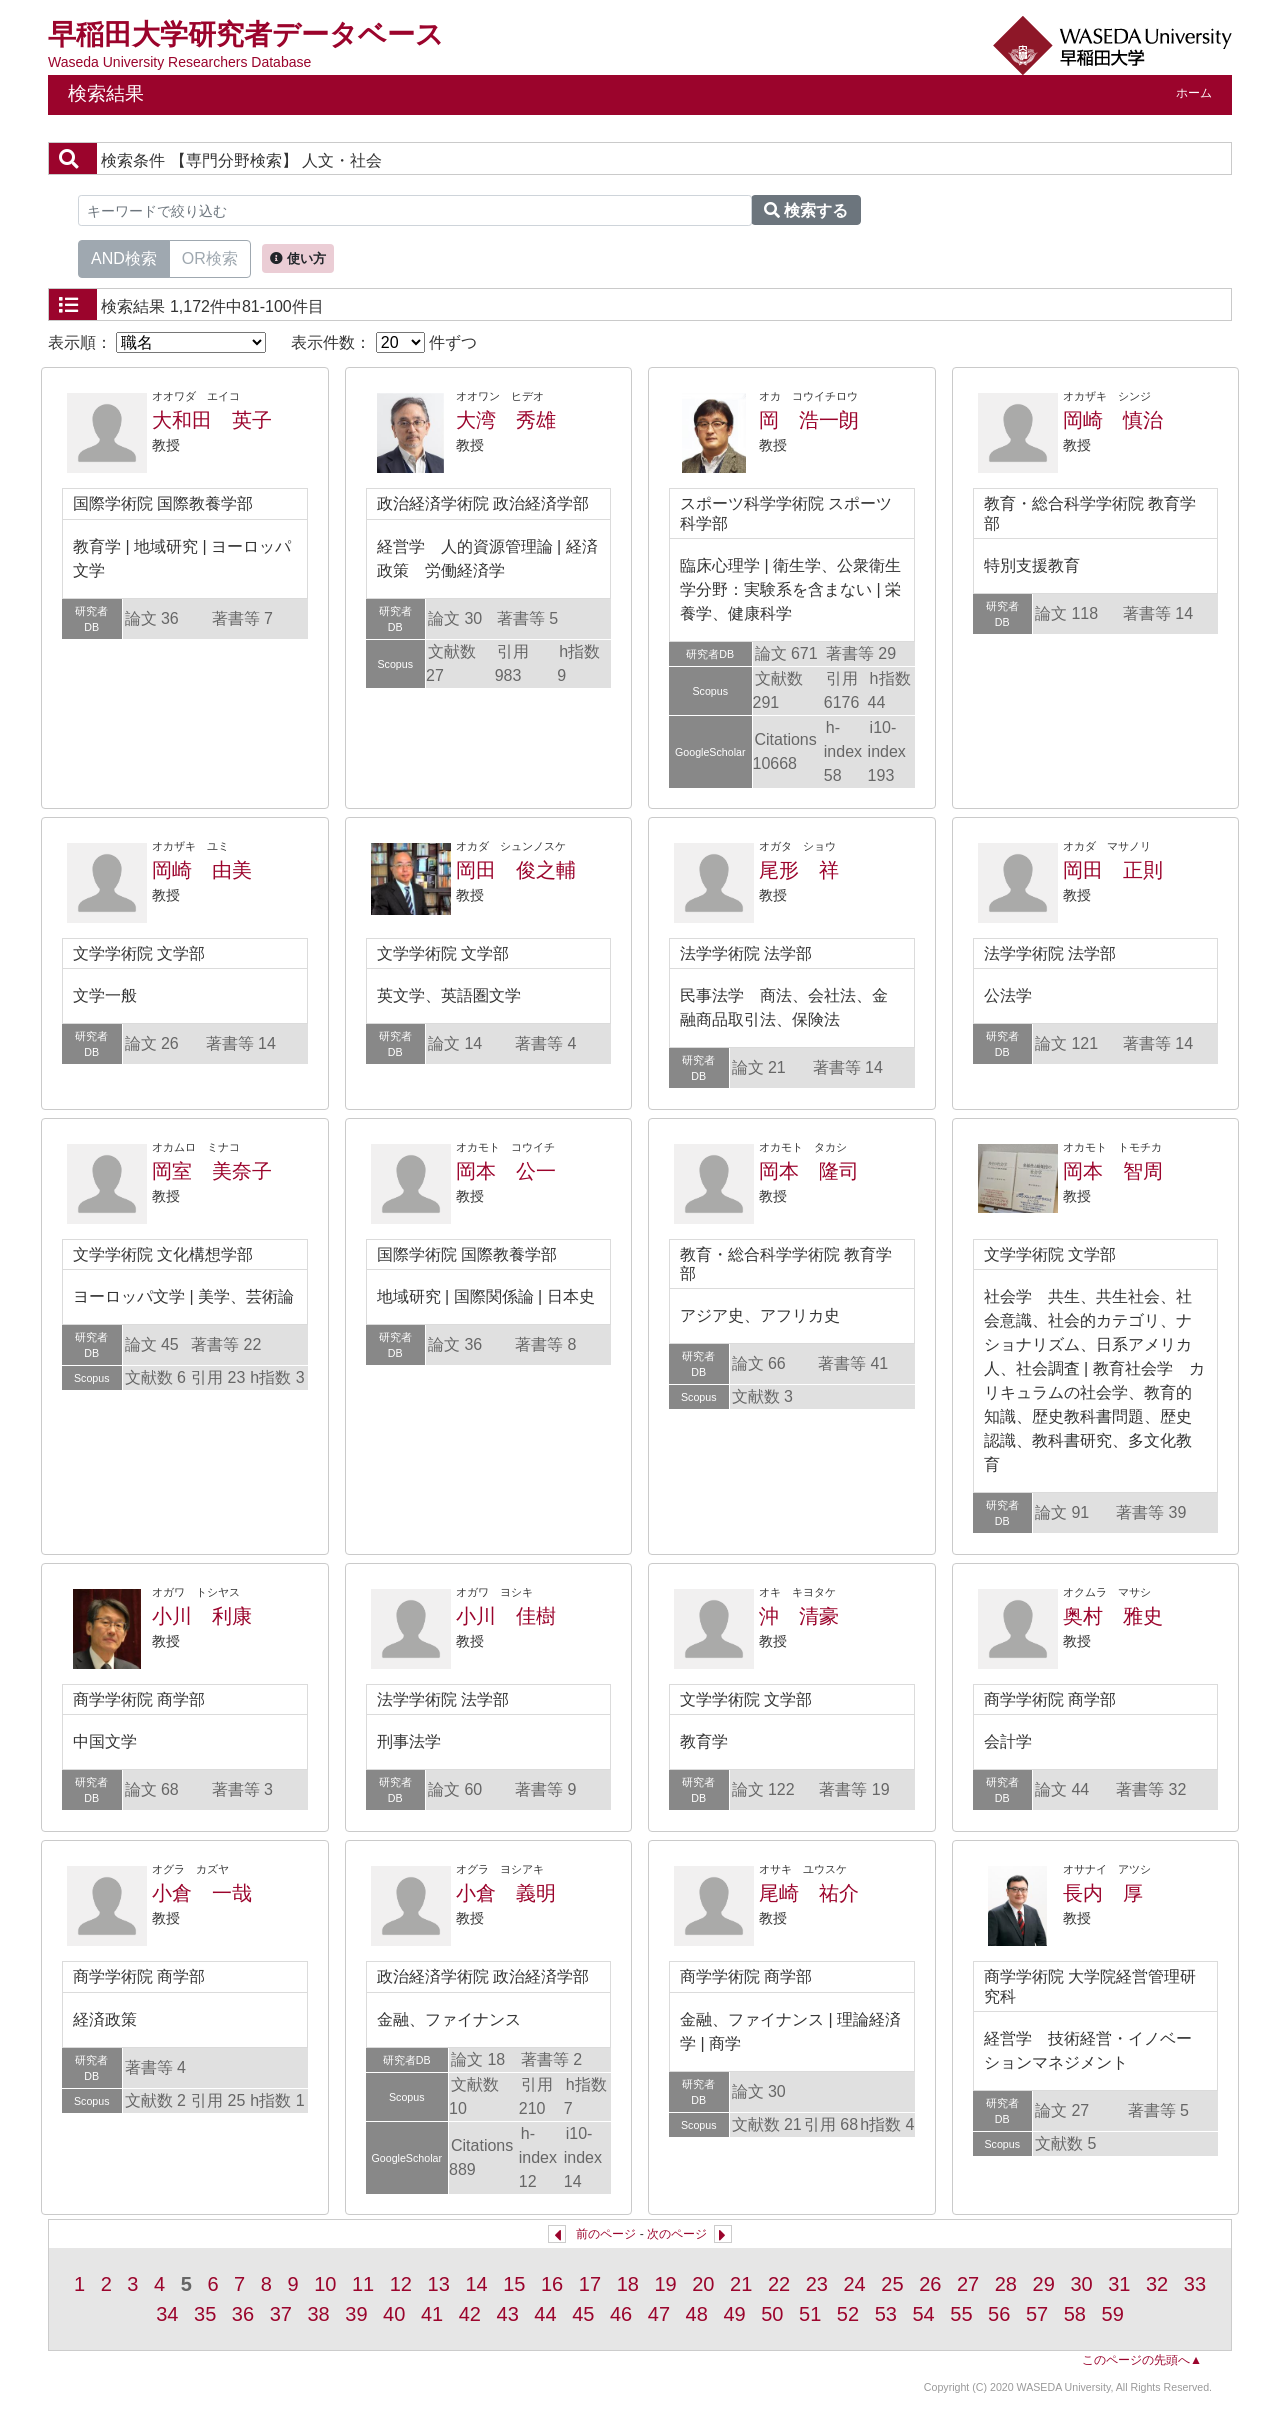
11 (363, 2284)
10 (325, 2284)
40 (394, 2314)
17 (590, 2284)
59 (1113, 2314)
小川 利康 (202, 1616)
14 (476, 2284)
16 (552, 2284)
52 (848, 2314)
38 (318, 2314)
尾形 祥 (799, 870)
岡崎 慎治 (1113, 420)
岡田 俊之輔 (516, 870)
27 (968, 2284)
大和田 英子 (212, 420)
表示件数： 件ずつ (384, 342)
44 (545, 2314)
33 (1195, 2284)
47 (659, 2314)
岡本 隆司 (809, 1171)
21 (741, 2284)
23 (817, 2284)
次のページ (677, 2234)
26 (930, 2284)
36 (243, 2314)
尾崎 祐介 (809, 1893)
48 (697, 2314)
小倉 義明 (506, 1893)
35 (205, 2314)
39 (356, 2314)
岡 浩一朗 (809, 420)
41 (432, 2314)
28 (1006, 2284)
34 (167, 2314)
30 (1081, 2284)
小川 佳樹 (506, 1616)
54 (923, 2314)
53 (886, 2314)
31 (1119, 2284)
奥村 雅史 (1113, 1616)
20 (703, 2284)
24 (855, 2284)
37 (281, 2314)
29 (1044, 2284)
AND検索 (124, 257)
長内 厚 (1103, 1893)
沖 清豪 (799, 1616)
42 (470, 2314)
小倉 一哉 (202, 1893)
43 (508, 2314)
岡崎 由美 (202, 870)
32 (1157, 2284)
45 (583, 2314)
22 (779, 2284)
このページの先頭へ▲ (1142, 2360)
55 (961, 2314)
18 (628, 2284)
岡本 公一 (506, 1171)
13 (439, 2284)
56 (999, 2314)
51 (810, 2314)
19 (665, 2284)
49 (734, 2314)
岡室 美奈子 (212, 1171)
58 (1075, 2314)
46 (621, 2314)
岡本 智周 (1113, 1171)
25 (892, 2284)
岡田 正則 (1113, 870)
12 (401, 2284)
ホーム (1194, 93)
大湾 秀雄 (506, 420)
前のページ (606, 2234)
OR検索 (210, 257)
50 (772, 2314)
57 (1037, 2314)
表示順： (157, 342)
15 (514, 2284)
